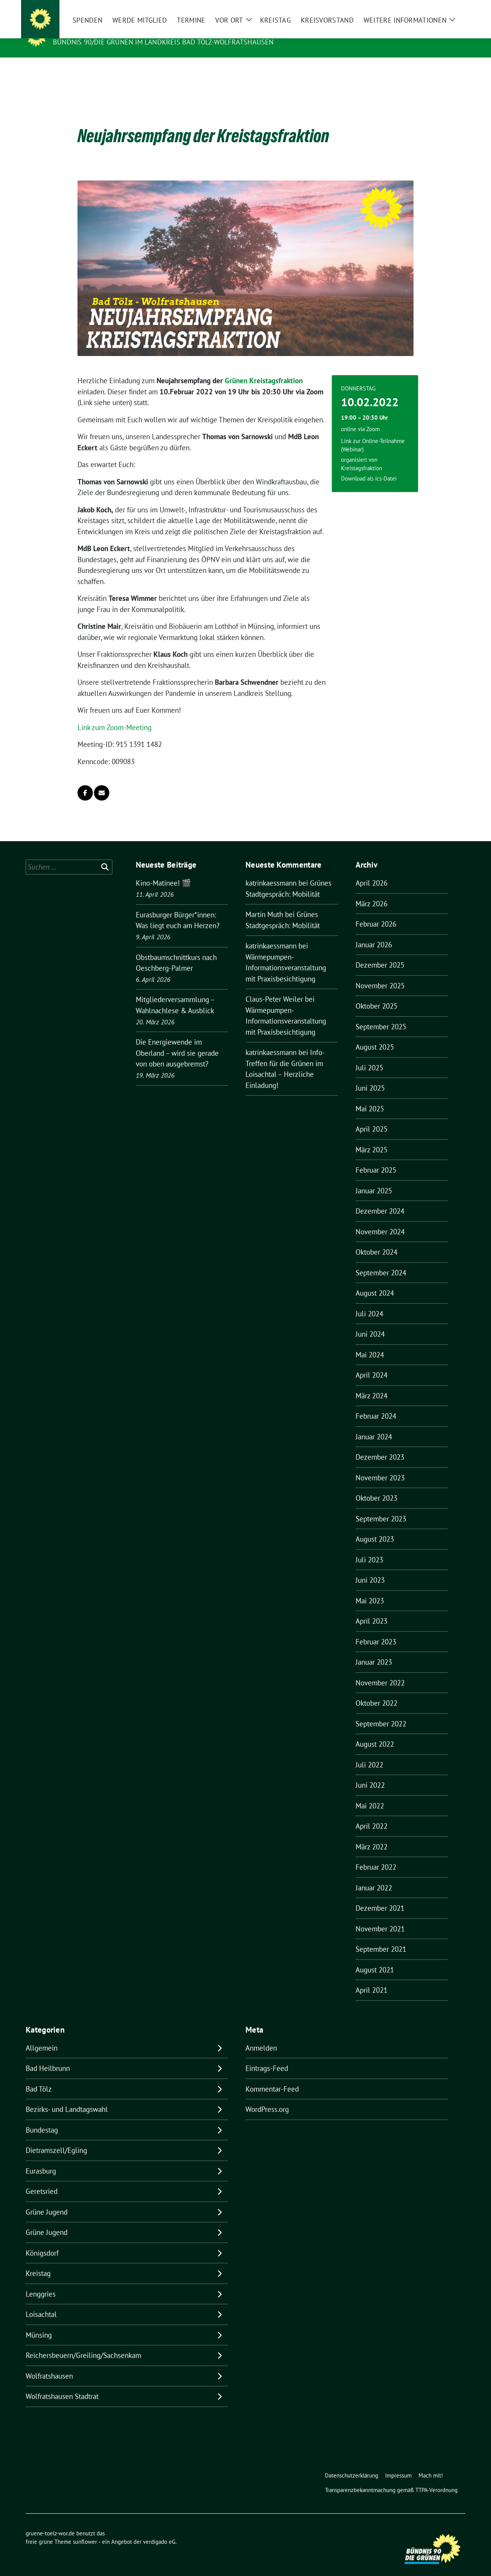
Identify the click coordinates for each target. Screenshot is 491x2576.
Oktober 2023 (376, 1486)
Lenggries (41, 2282)
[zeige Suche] (451, 7)
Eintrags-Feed (267, 2056)
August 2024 (375, 1281)
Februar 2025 (376, 1158)
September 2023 (381, 1506)
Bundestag (42, 2118)
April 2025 (371, 1117)
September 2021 (381, 1937)
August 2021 (375, 1957)
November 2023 (380, 1465)
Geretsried (42, 2179)
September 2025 (381, 1014)
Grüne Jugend (47, 2200)
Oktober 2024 (376, 1240)
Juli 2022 (369, 1752)
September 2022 (381, 1711)
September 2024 (381, 1260)
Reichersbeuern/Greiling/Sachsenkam (83, 2343)
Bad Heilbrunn (48, 2056)
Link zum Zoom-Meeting (114, 715)
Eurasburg (41, 2159)
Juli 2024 (369, 1301)
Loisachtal (41, 2302)
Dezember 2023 (380, 1445)
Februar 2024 (376, 1404)
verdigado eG (159, 2529)
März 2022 (371, 1834)
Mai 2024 (370, 1342)
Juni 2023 (370, 1568)
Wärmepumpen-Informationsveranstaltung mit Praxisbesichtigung (286, 955)
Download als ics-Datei (369, 466)
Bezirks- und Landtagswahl (67, 2097)
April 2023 (371, 1609)
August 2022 (375, 1732)
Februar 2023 (376, 1629)
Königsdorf (42, 2241)
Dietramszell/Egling (56, 2138)
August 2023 (375, 1527)
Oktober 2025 (376, 994)
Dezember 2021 (380, 1896)
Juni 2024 (370, 1322)
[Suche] (440, 7)
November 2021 (380, 1916)
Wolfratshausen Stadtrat (62, 2384)
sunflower (85, 2529)
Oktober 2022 (376, 1691)
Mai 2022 (370, 1793)
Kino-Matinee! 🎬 (163, 871)
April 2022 (371, 1814)
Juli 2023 (369, 1547)
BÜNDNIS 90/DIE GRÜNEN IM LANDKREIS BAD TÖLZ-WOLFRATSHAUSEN (163, 42)
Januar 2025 (374, 1178)
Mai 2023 (370, 1588)
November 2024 (380, 1219)
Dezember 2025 (380, 953)
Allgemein (42, 2036)
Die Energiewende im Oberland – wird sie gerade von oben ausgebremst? (177, 1041)
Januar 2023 (374, 1650)
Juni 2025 (370, 1076)
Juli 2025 (369, 1055)
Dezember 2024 (380, 1199)
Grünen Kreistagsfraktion (264, 368)
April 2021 (371, 1978)
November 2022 (380, 1670)
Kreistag (38, 2261)
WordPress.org (267, 2097)
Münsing (39, 2323)
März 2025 (371, 1137)
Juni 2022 (370, 1773)
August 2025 (375, 1035)
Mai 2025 (370, 1096)
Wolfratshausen (49, 2364)
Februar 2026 (376, 912)
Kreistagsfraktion (361, 456)
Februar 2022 (376, 1855)
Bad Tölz (39, 2077)
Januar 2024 (374, 1424)
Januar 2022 (374, 1875)
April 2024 (371, 1363)
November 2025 (380, 973)
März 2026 (371, 891)
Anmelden (261, 2036)
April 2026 (371, 871)
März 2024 (371, 1383)
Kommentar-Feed (272, 2077)
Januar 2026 (374, 932)
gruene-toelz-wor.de (97, 31)
